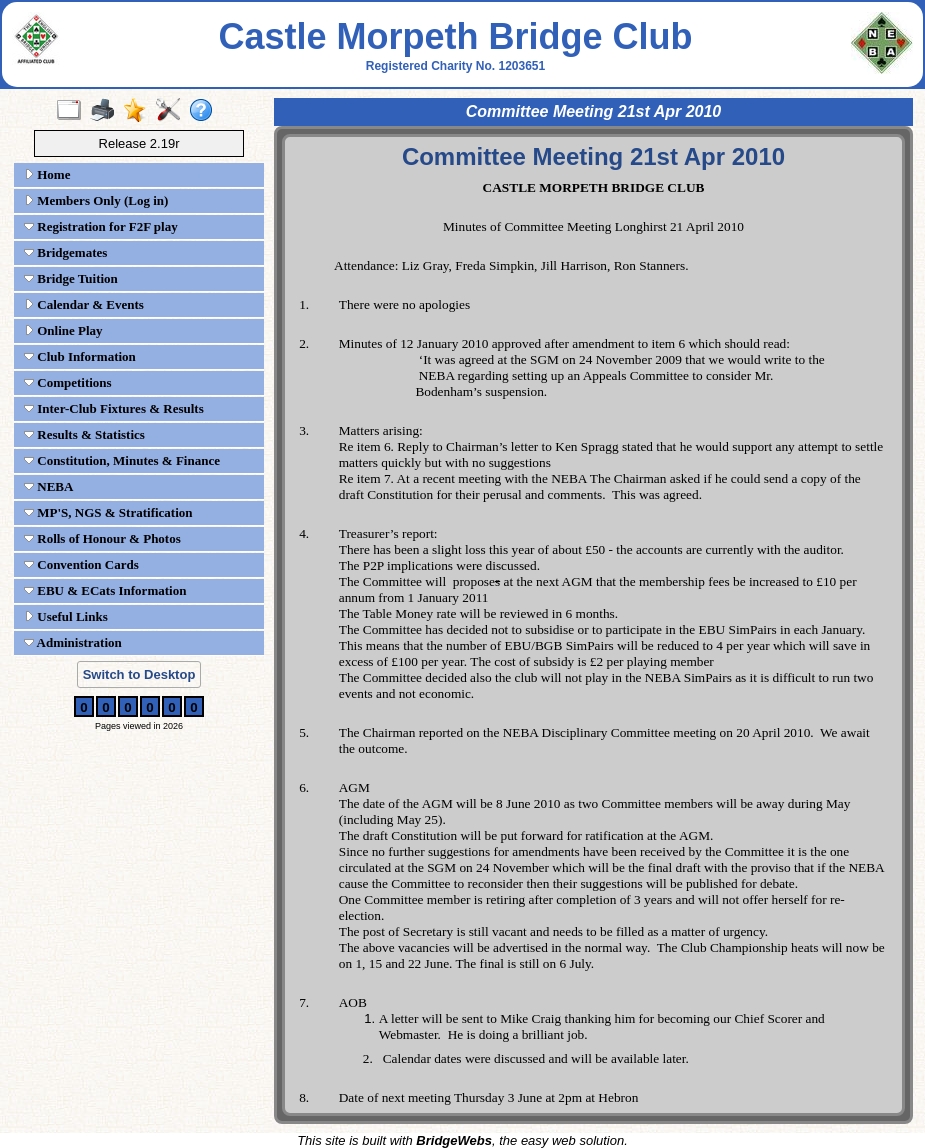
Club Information (80, 356)
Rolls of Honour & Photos (102, 538)
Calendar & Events (84, 304)
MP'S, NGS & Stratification (108, 512)
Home (47, 174)
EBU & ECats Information (105, 590)
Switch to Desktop (139, 674)
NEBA (48, 486)
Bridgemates (65, 252)
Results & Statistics (84, 434)
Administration (73, 642)
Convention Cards (81, 564)
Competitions (68, 382)
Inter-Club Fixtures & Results (114, 408)
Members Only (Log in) (96, 200)
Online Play (63, 330)
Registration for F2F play (101, 226)
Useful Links (66, 616)
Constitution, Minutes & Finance (122, 460)
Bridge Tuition (71, 278)
